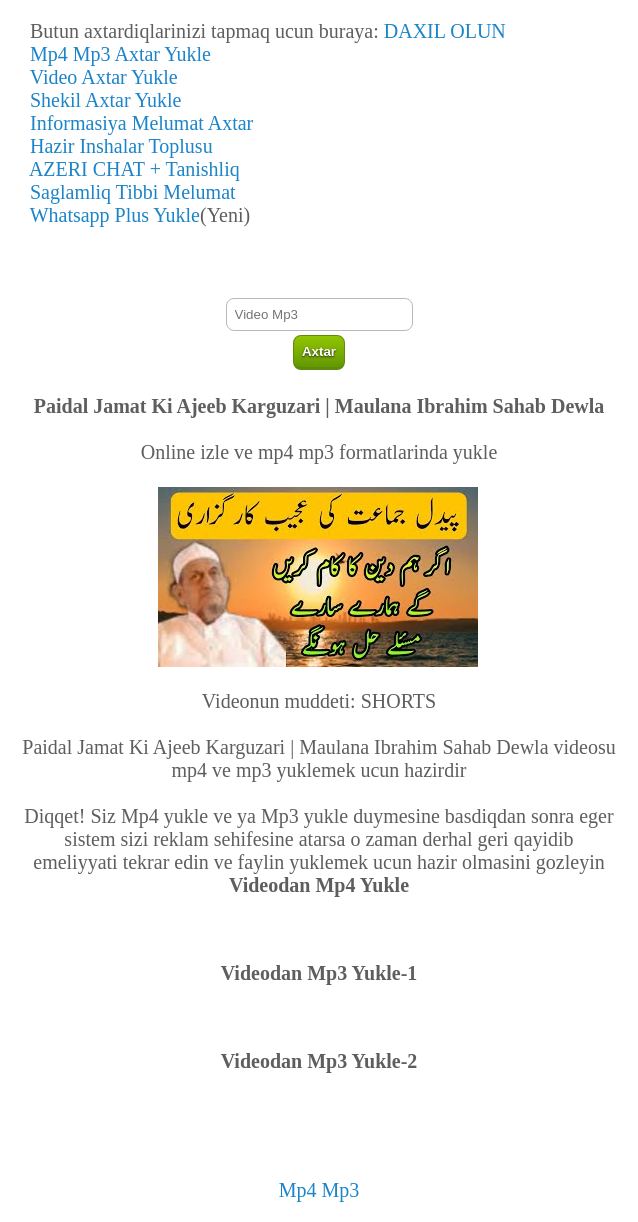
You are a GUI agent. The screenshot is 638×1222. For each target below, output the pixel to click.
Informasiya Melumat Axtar (136, 123)
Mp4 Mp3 (319, 1190)
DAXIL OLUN (445, 31)
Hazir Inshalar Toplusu (116, 146)
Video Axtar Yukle (99, 77)
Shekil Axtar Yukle (100, 100)
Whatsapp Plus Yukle (110, 215)
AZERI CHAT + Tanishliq (130, 169)
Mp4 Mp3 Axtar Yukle (115, 54)
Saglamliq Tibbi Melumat (128, 192)
